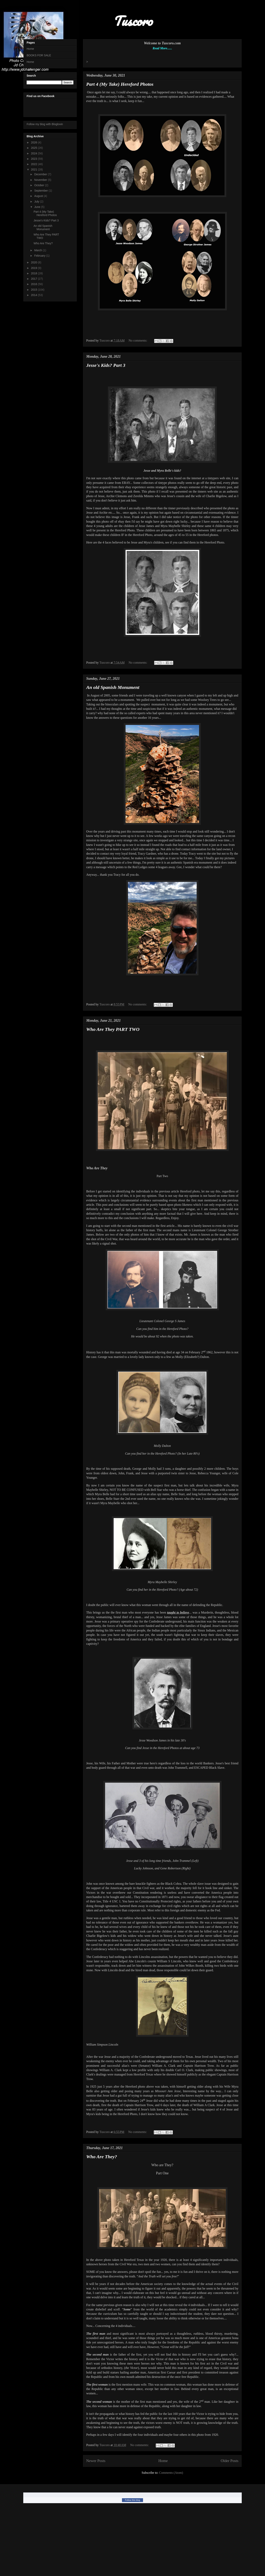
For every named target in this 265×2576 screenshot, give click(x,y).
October (39, 185)
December (41, 174)
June (37, 206)
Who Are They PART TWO (112, 1029)
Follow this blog (132, 2500)
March (38, 250)
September (41, 190)
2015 (34, 289)
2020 (34, 262)
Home (163, 2461)
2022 (34, 164)
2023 (34, 158)
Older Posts (229, 2461)
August (39, 196)
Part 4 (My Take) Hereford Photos (119, 84)
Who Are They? (101, 2156)
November (41, 179)
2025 (34, 147)
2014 (34, 295)
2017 (34, 278)
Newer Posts (95, 2461)
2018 (34, 273)
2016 (34, 284)
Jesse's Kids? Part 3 (105, 365)
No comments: (138, 340)
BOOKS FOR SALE (39, 55)
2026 (34, 142)
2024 (34, 153)
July (37, 201)
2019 (34, 268)
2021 (34, 169)
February (40, 255)
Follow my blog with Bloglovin (45, 124)
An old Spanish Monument (112, 687)
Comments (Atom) (171, 2472)
